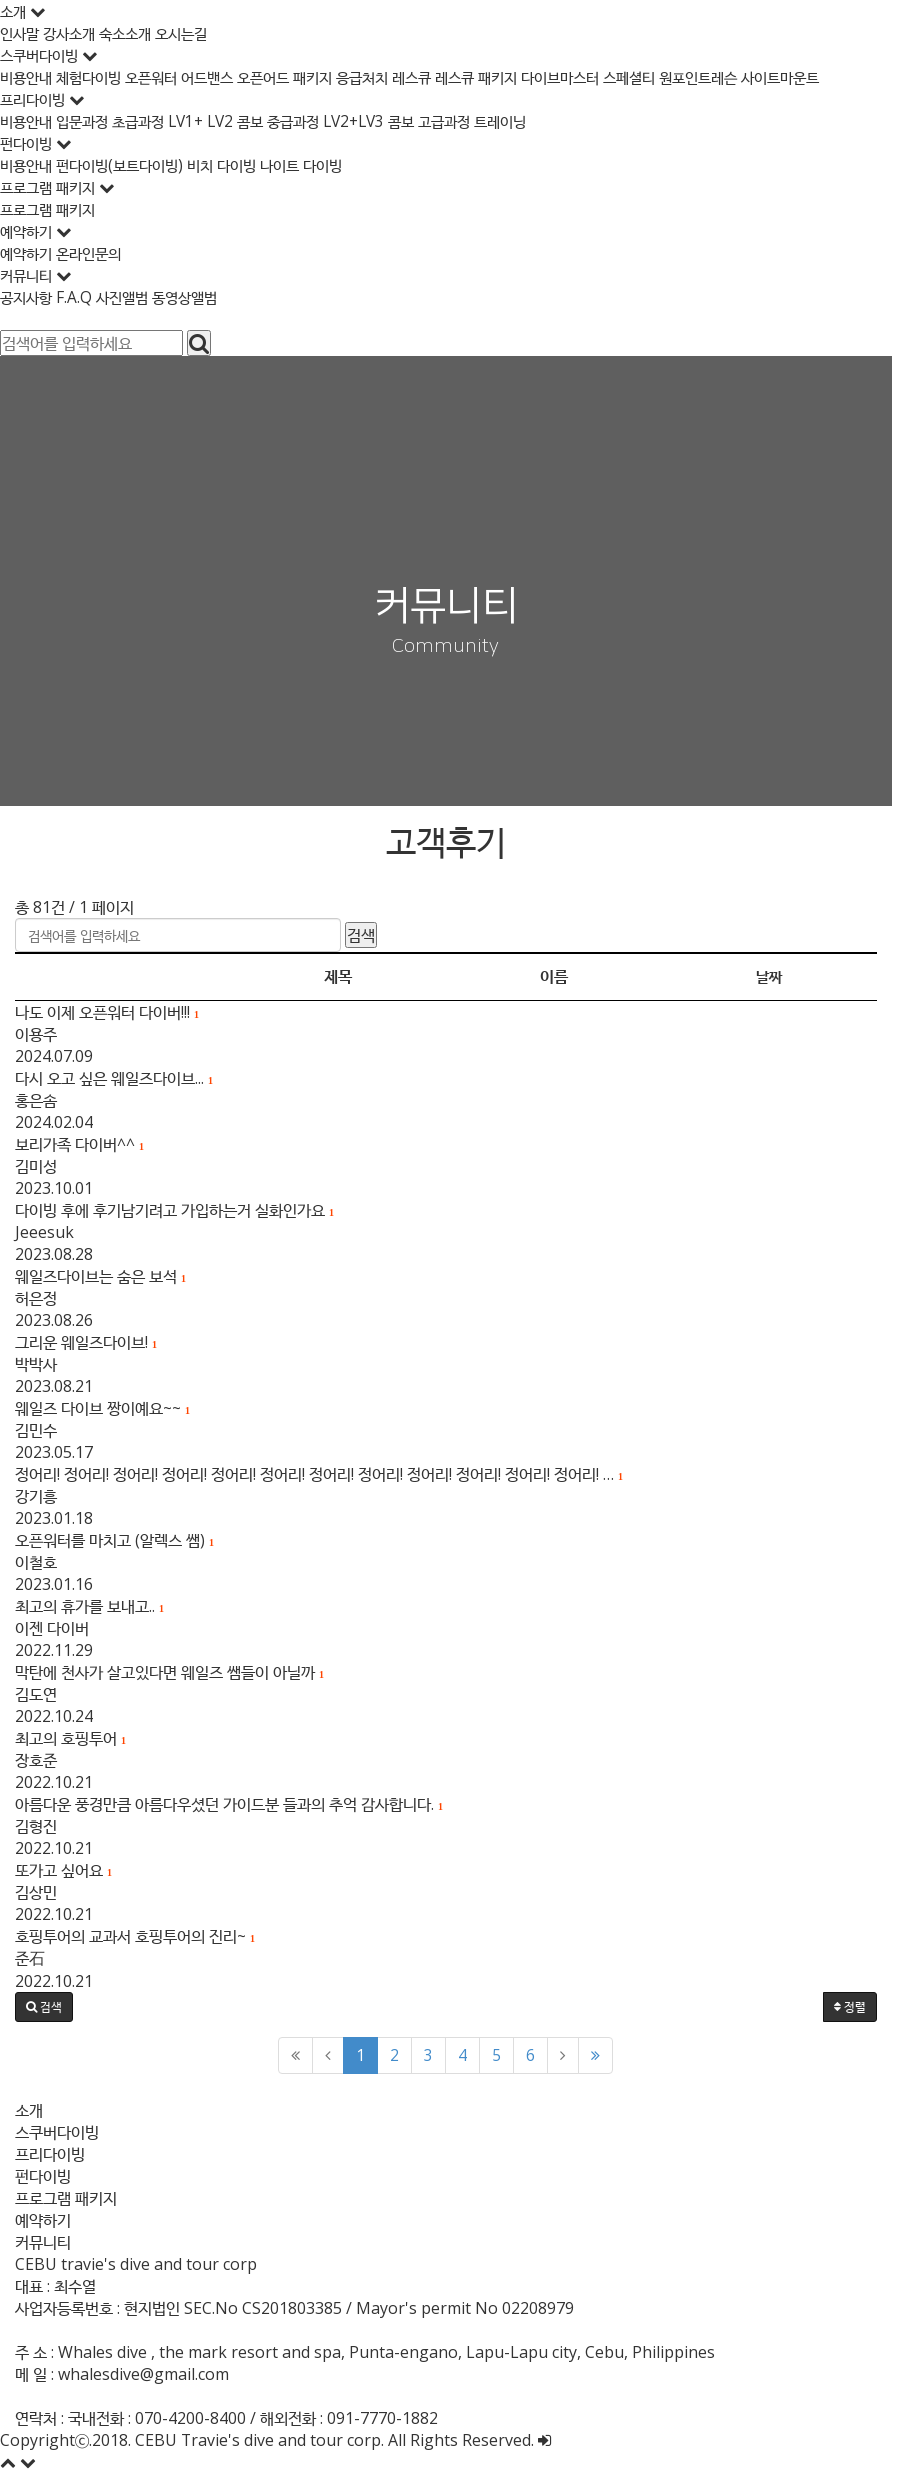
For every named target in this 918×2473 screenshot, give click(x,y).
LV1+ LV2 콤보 (233, 121)
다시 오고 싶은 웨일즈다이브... (114, 1078)
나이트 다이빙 (322, 165)
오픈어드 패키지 (307, 77)
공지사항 (30, 297)
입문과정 (90, 121)
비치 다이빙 (239, 165)
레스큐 (443, 77)
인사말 (23, 33)
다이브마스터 (602, 77)
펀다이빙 (43, 2176)
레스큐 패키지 (512, 77)
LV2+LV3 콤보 (397, 121)
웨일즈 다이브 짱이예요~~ (103, 1408)
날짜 (792, 977)
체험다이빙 (97, 77)
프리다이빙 (50, 2154)
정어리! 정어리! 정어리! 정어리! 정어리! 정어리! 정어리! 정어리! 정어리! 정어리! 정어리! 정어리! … (319, 1474)
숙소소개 (136, 33)
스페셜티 (676, 77)
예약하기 (30, 253)
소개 (29, 2110)
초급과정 (150, 121)
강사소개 (76, 33)
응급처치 (390, 77)
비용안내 (30, 77)
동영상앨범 (195, 297)
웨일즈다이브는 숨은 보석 (100, 1276)
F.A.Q (80, 297)
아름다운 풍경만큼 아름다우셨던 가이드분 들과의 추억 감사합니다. (229, 1804)
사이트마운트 (836, 77)
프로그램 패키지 (51, 209)
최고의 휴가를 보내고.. (89, 1606)
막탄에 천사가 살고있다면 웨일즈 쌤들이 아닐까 (169, 1672)
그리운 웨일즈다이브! (86, 1342)
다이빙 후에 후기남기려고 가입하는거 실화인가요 (174, 1210)
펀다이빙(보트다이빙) (130, 165)
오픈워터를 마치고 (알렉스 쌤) (114, 1540)
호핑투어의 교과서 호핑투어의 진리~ (135, 1936)
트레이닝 (536, 121)
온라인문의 (95, 253)
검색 (361, 935)
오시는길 (194, 33)
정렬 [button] (876, 2006)
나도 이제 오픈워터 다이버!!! (107, 1012)
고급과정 (478, 121)
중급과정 (316, 121)
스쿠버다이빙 (57, 2132)
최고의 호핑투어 (70, 1738)
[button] (44, 2007)
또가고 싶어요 (63, 1870)
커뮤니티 (43, 2242)
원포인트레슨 (750, 77)
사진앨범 (130, 297)
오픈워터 (164, 77)
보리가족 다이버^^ (79, 1144)
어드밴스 (224, 77)
